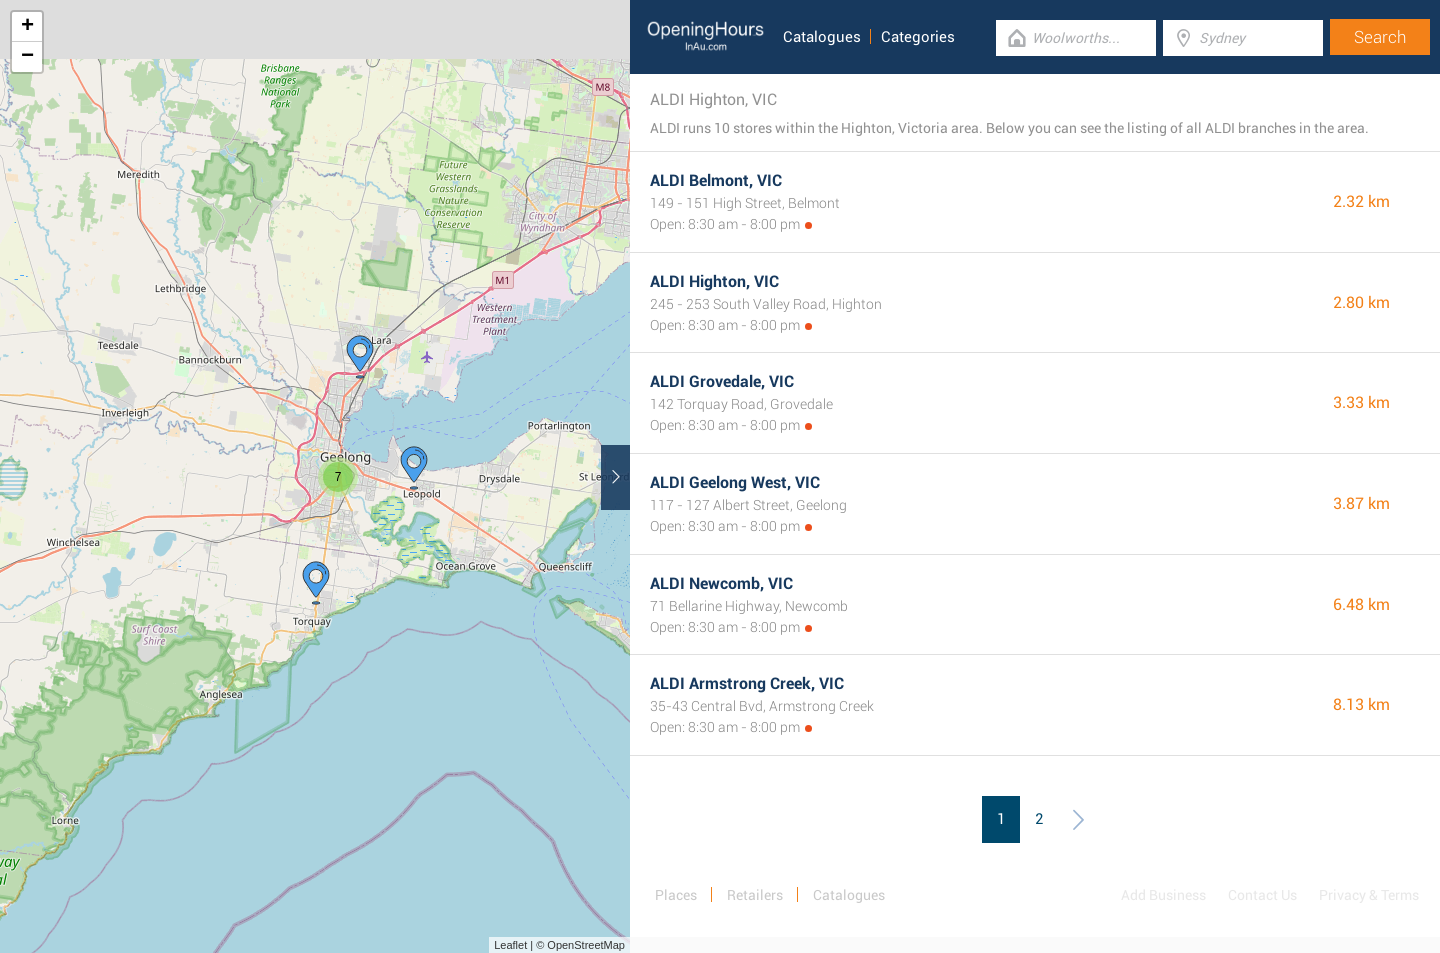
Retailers (755, 895)
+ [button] (27, 27)
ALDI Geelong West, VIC (735, 482)
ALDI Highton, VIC (714, 281)
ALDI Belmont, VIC (716, 180)
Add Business (1163, 895)
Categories (918, 37)
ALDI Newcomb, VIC (721, 583)
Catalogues (822, 37)
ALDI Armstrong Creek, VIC (747, 683)
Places (676, 895)
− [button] (27, 57)
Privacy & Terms (1369, 895)
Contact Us (1262, 895)
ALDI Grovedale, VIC (722, 381)
